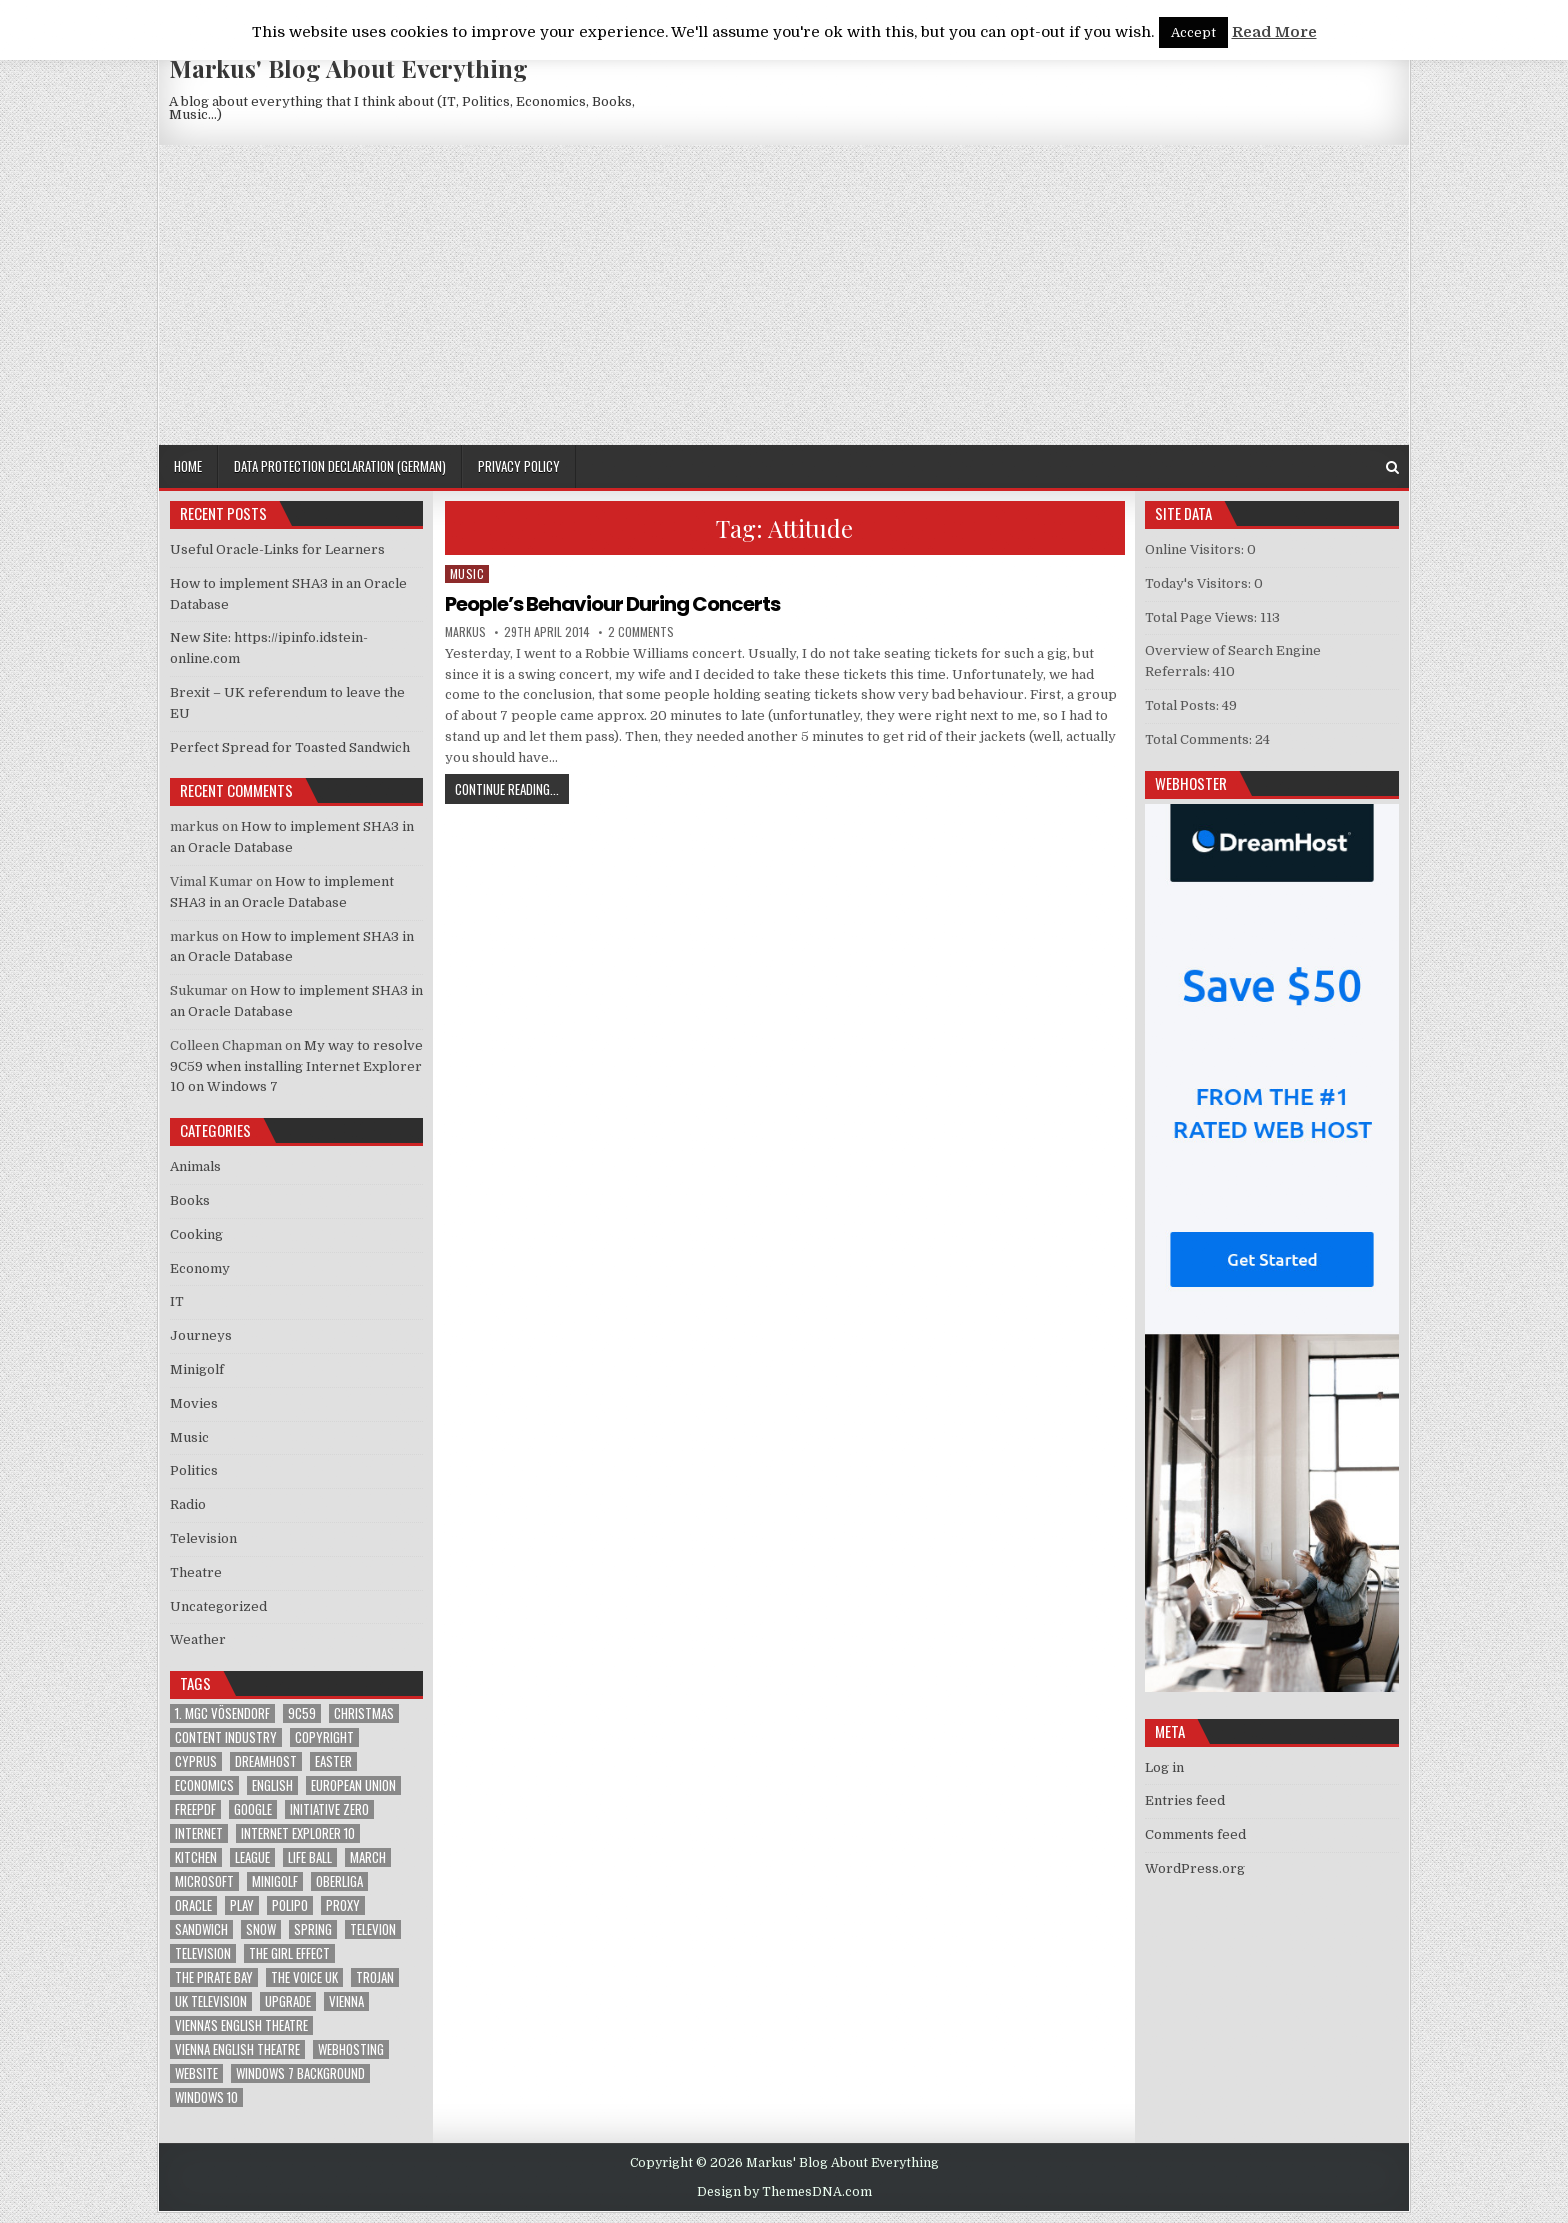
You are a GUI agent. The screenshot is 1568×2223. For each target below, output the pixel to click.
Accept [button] (1193, 32)
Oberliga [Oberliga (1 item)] (339, 1881)
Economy (200, 1268)
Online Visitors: (1196, 549)
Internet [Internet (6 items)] (199, 1833)
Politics (194, 1470)
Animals (195, 1166)
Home (188, 466)
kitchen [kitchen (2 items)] (196, 1857)
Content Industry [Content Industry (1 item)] (226, 1737)
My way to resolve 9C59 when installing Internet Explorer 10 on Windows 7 (296, 1066)
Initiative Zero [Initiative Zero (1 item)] (329, 1809)
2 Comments (641, 632)
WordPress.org (1195, 1868)
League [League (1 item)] (252, 1857)
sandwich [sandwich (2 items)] (201, 1929)
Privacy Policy (519, 466)
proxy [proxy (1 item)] (343, 1905)
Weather (198, 1639)
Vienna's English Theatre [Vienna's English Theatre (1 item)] (241, 2025)
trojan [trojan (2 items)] (375, 1977)
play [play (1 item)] (242, 1905)
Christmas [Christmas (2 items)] (364, 1713)
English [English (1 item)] (272, 1785)
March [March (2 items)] (368, 1857)
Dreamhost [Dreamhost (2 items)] (266, 1761)
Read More (1274, 32)
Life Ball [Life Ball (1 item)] (310, 1857)
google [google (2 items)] (253, 1809)
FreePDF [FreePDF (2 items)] (195, 1809)
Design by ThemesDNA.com (784, 2192)
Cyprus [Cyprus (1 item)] (196, 1761)
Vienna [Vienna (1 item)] (346, 2001)
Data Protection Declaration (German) (340, 466)
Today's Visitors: (1199, 583)
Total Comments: (1200, 739)
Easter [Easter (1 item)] (333, 1761)
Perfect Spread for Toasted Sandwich (290, 747)
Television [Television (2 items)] (203, 1953)
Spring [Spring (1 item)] (313, 1929)
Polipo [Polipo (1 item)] (290, 1905)
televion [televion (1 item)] (373, 1929)
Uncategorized (218, 1606)
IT (177, 1301)
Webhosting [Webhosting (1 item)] (351, 2049)
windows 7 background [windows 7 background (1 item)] (300, 2073)
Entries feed (1185, 1800)
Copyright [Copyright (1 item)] (324, 1737)
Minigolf (197, 1369)
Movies (194, 1403)
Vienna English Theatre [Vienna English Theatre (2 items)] (237, 2049)
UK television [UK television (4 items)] (211, 2001)
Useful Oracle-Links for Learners (277, 549)
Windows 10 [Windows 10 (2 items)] (206, 2097)
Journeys (201, 1335)
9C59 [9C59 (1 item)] (302, 1713)
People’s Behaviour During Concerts (612, 604)
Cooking (196, 1234)
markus (465, 632)
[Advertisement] (784, 295)
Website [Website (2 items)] (196, 2073)
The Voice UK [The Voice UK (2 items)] (304, 1977)
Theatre (196, 1572)
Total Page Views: (1202, 617)
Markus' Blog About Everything (348, 68)
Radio (188, 1504)
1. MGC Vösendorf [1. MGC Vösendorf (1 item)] (222, 1713)
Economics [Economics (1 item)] (204, 1785)
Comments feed (1195, 1834)
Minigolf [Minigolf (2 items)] (275, 1881)
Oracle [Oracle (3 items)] (193, 1905)
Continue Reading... (512, 788)
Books (190, 1200)
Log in (1164, 1767)
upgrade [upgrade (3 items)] (288, 2001)
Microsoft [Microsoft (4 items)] (204, 1881)
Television (203, 1538)
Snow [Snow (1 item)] (261, 1929)
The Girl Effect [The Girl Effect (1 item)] (289, 1953)
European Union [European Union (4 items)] (353, 1785)
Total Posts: (1183, 705)
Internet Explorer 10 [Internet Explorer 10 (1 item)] (298, 1833)
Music (467, 573)
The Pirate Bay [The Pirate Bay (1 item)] (214, 1977)
